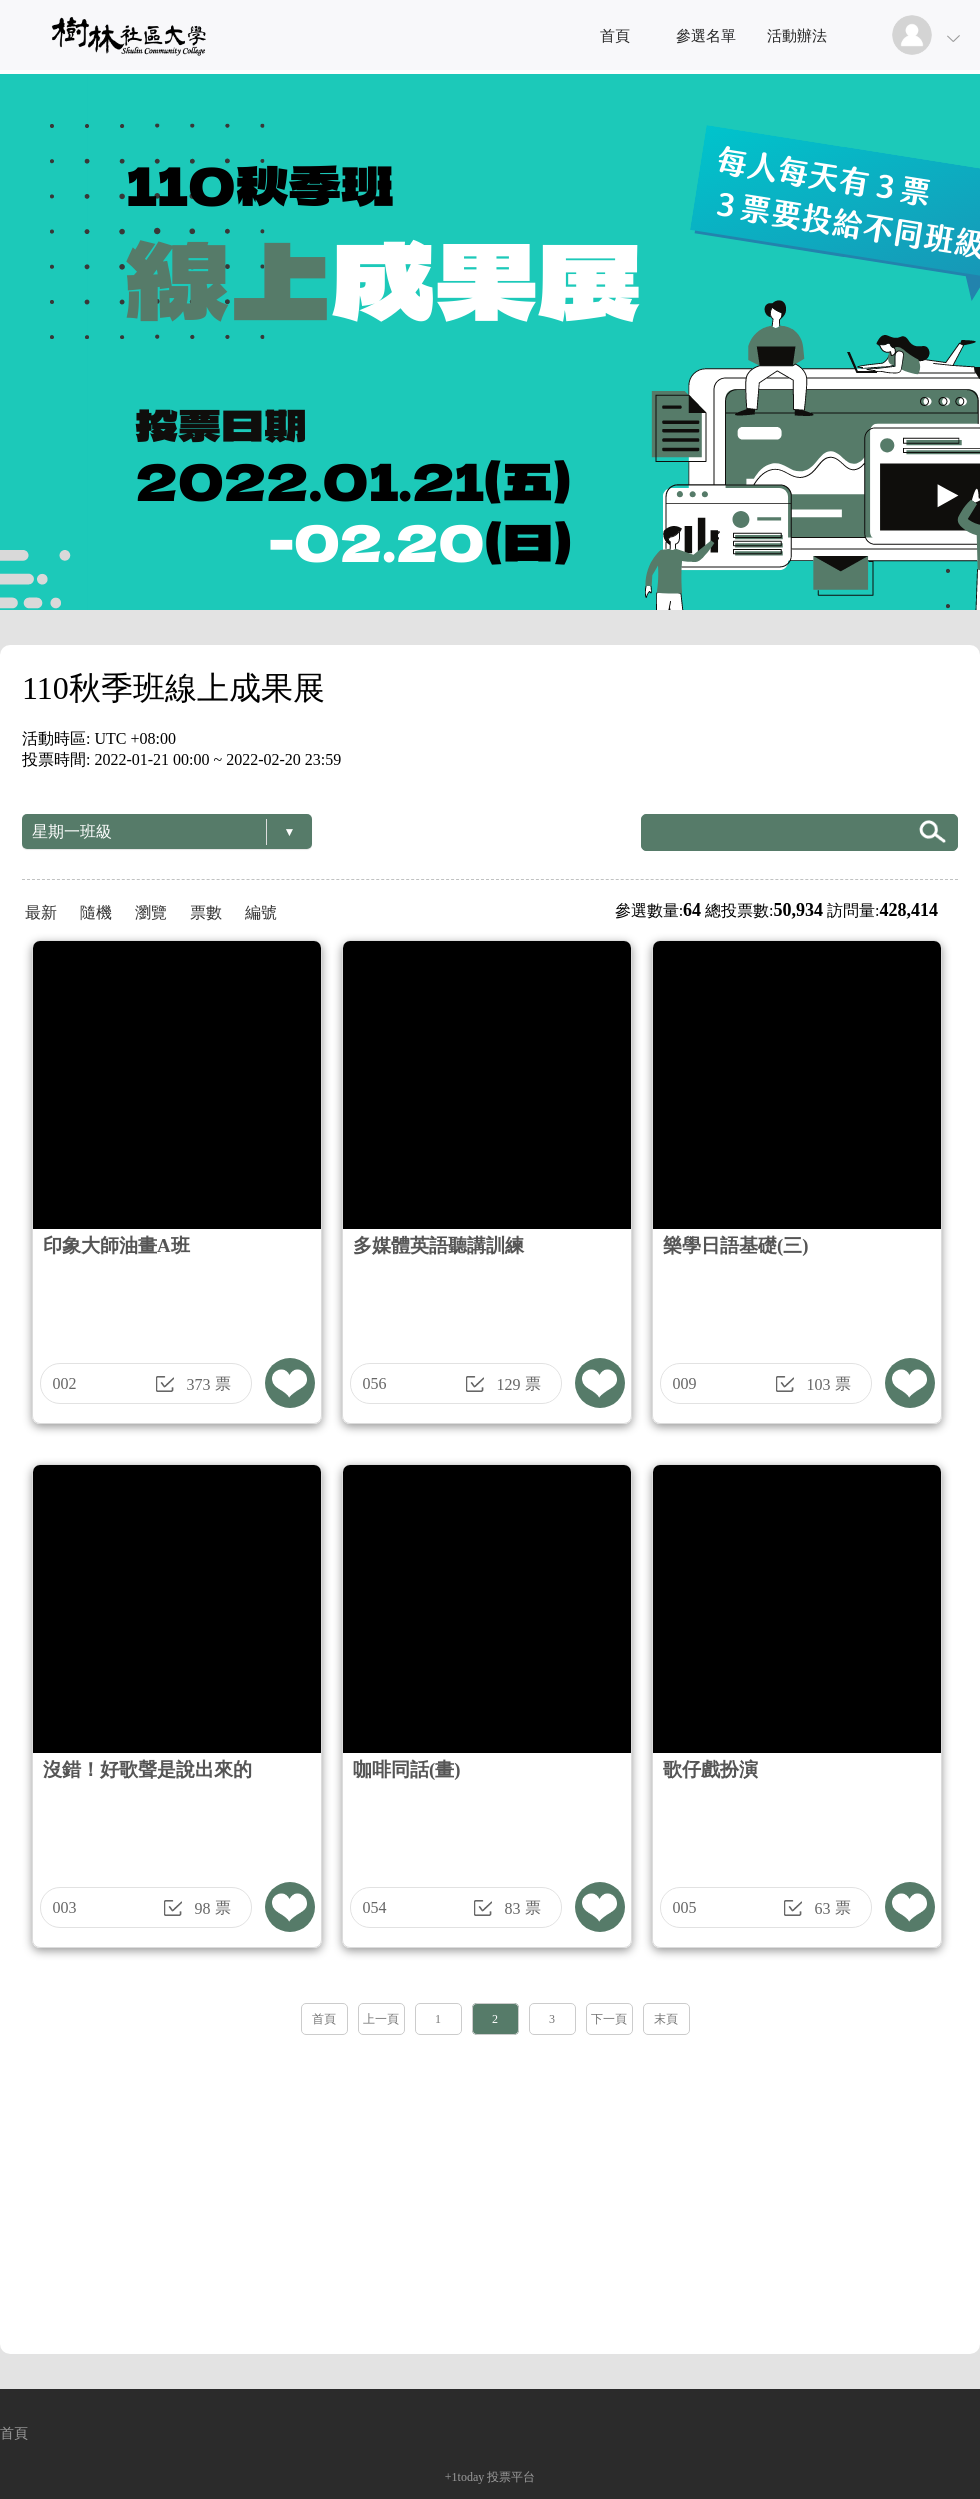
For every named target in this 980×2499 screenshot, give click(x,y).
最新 (41, 912)
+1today (464, 2477)
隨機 (96, 912)
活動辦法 (797, 36)
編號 (261, 912)
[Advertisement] (490, 2188)
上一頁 (381, 2019)
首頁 (615, 36)
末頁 (666, 2019)
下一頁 (609, 2019)
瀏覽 (151, 912)
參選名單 (706, 36)
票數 (206, 912)
